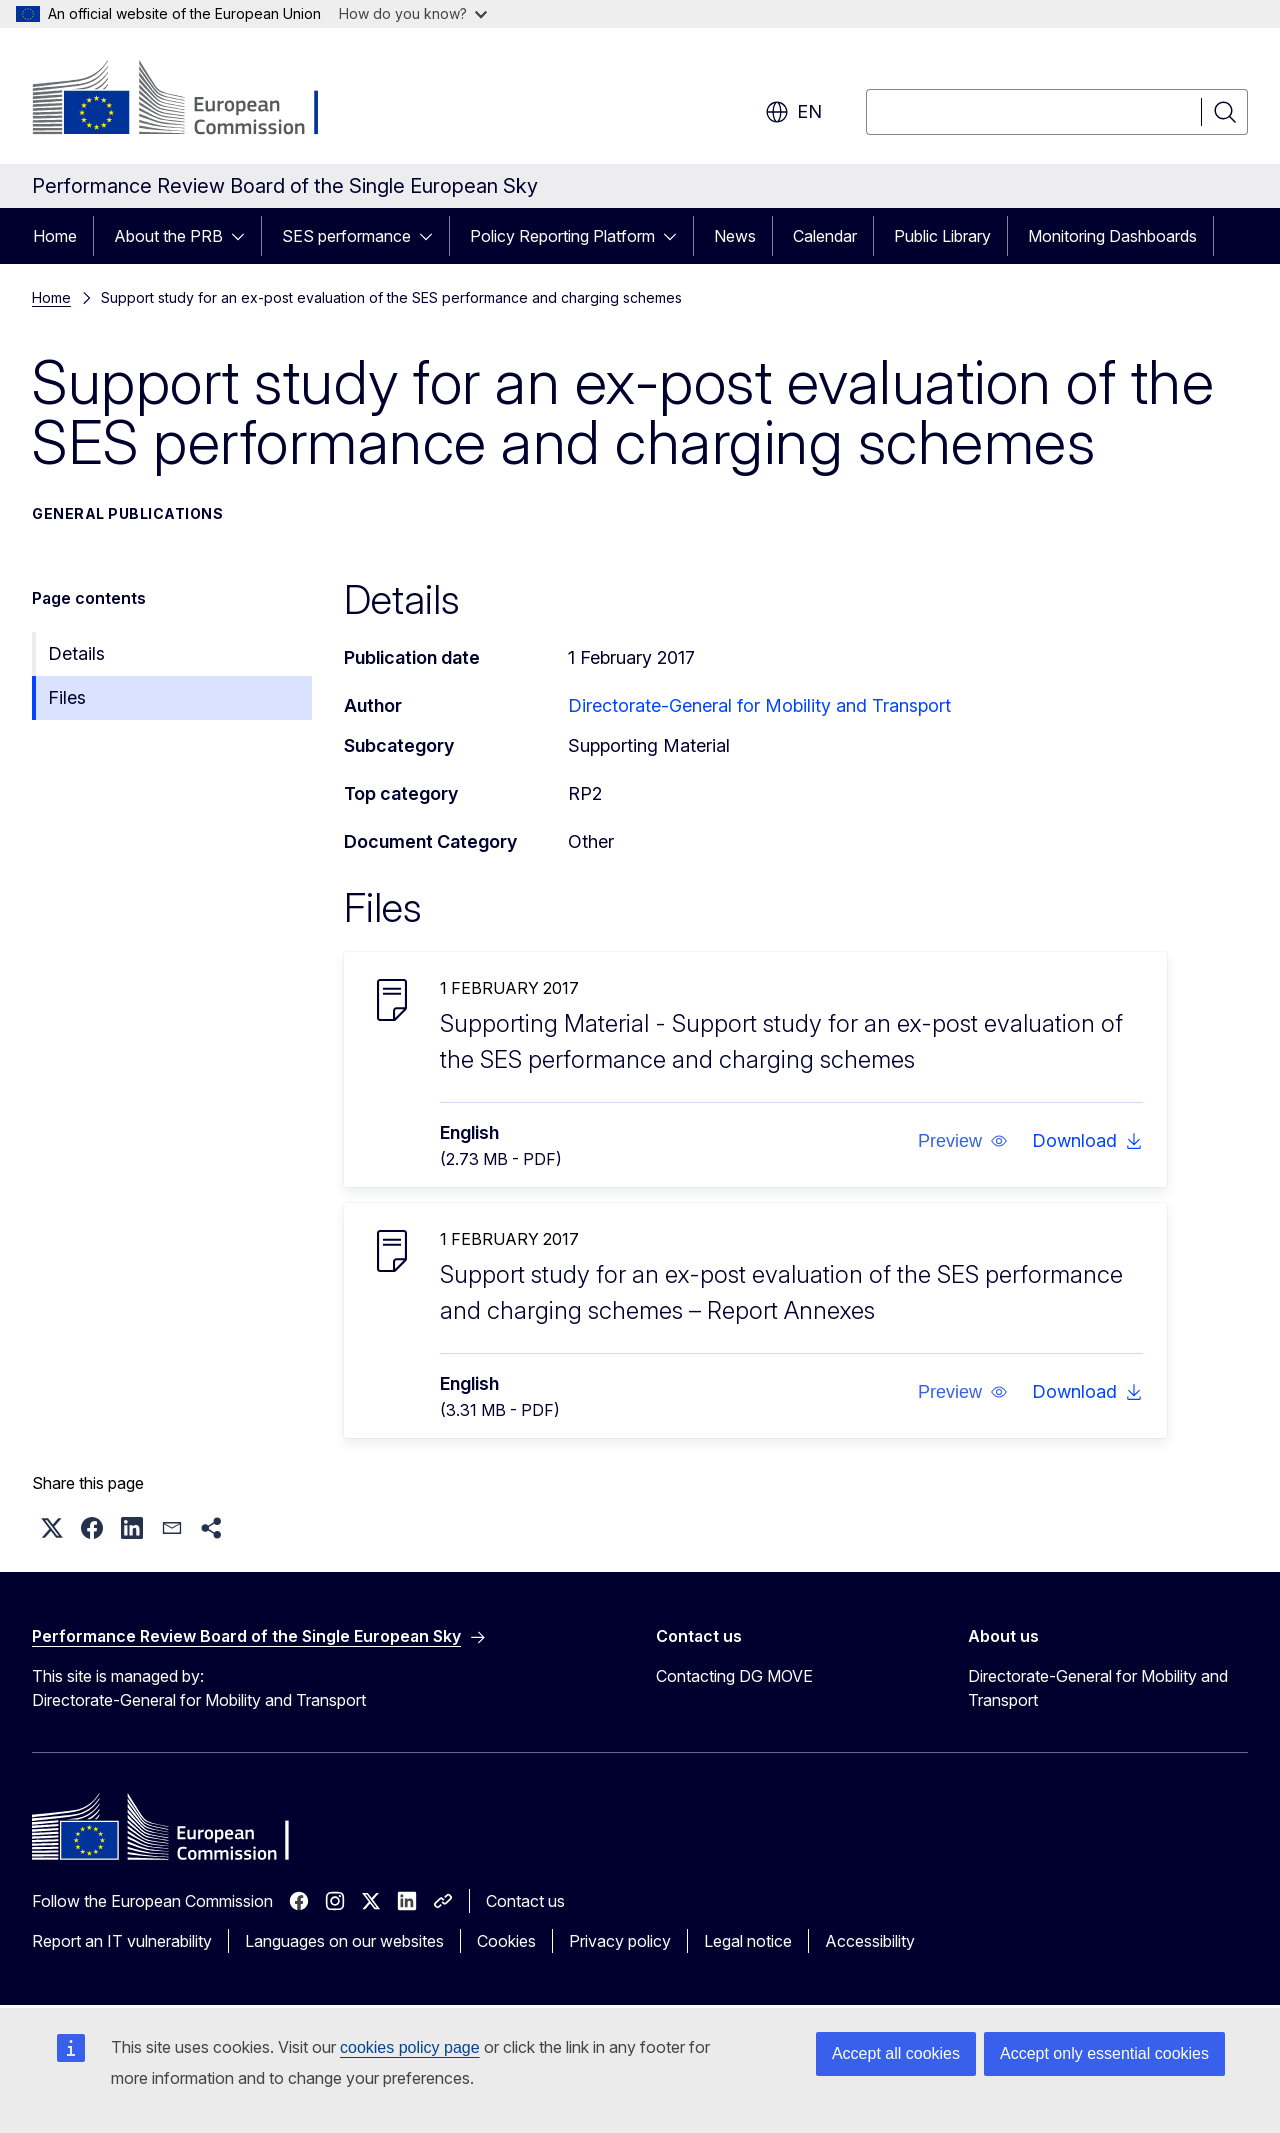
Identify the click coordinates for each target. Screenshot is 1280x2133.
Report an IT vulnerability (122, 1941)
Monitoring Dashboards (1112, 236)
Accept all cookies (896, 2053)
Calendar (825, 236)
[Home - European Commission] (193, 100)
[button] (963, 1141)
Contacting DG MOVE (734, 1676)
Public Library (942, 236)
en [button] (793, 112)
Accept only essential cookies (1104, 2053)
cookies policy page (410, 2047)
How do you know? (413, 13)
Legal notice (748, 1941)
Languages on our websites (344, 1941)
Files (67, 697)
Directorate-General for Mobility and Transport (759, 705)
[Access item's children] (244, 236)
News (735, 236)
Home (55, 236)
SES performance (346, 236)
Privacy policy (620, 1941)
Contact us (525, 1901)
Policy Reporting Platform (562, 236)
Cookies (506, 1941)
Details (76, 653)
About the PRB (168, 236)
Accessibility (870, 1941)
